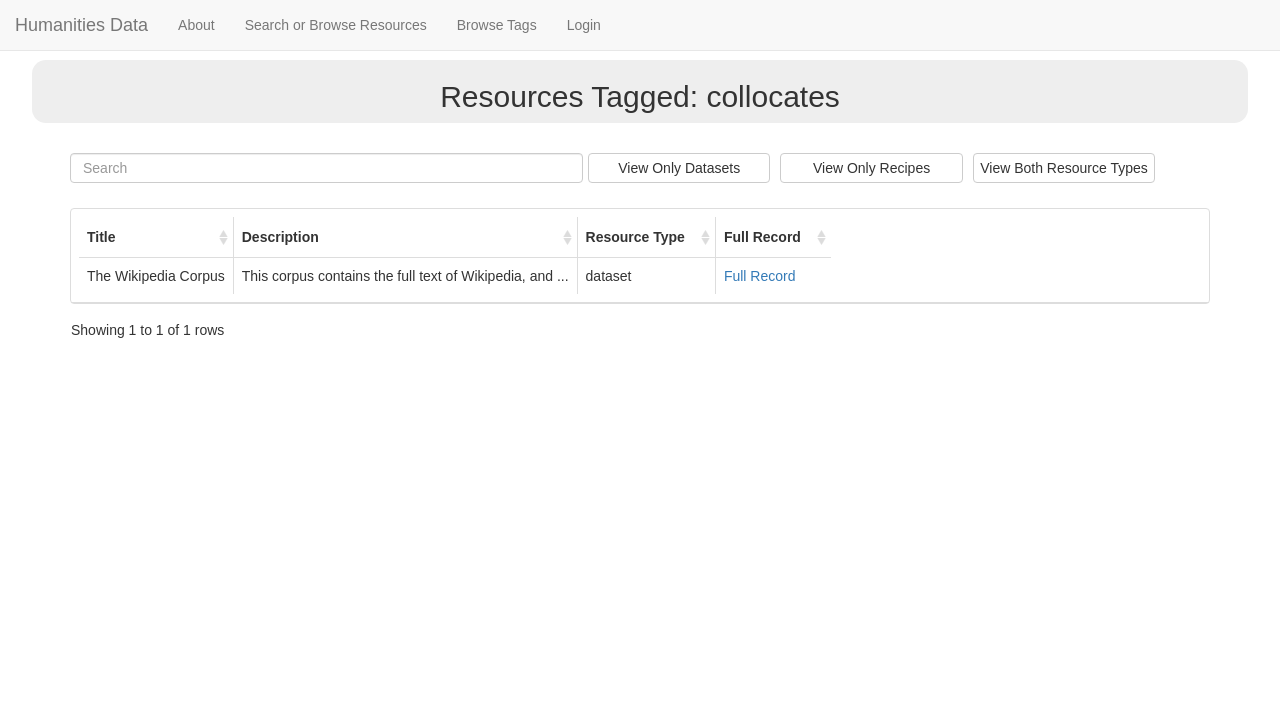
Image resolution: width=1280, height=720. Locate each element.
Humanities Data (81, 25)
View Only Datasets (679, 168)
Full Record (760, 276)
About (196, 25)
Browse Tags (497, 25)
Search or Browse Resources (336, 25)
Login (584, 25)
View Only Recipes (871, 168)
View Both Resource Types (1064, 168)
